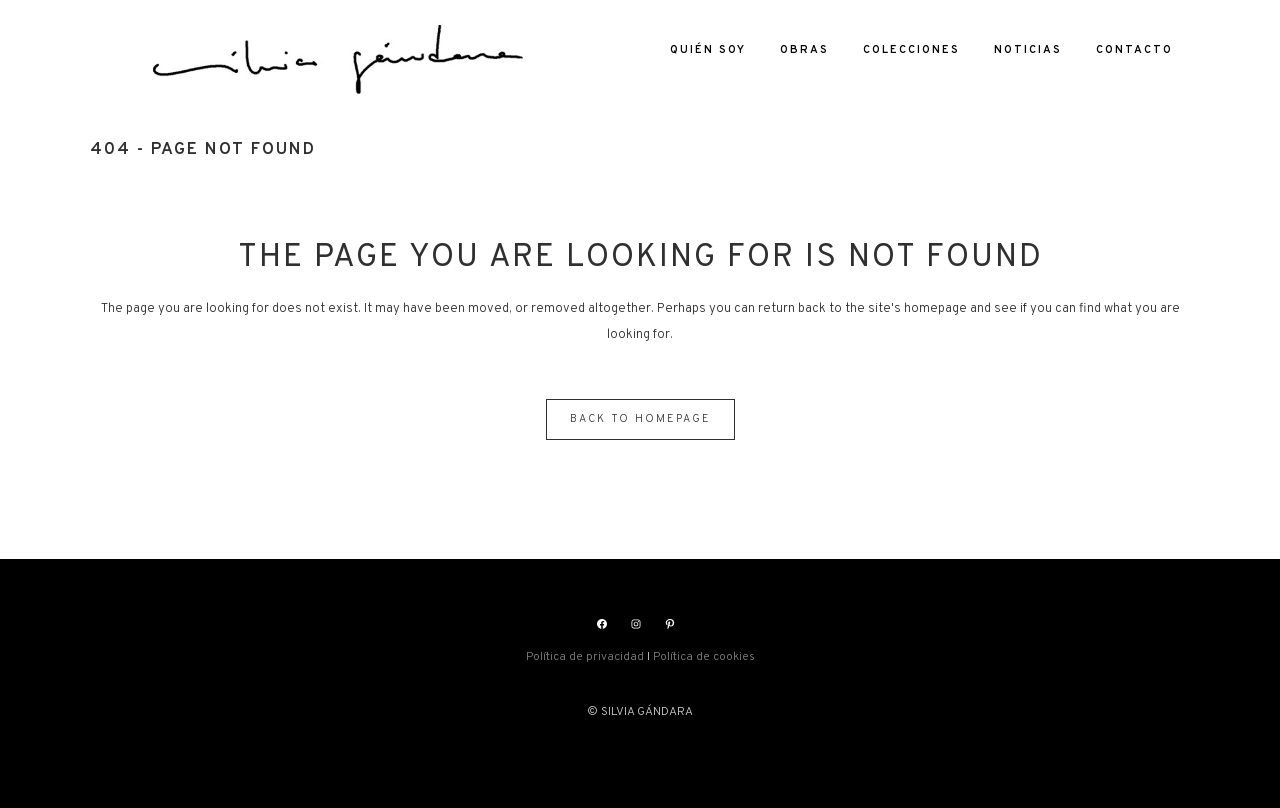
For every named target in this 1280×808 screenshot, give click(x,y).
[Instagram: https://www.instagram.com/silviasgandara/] (636, 624)
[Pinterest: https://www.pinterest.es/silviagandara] (670, 624)
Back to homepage (640, 419)
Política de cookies (704, 657)
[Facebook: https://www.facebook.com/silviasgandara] (602, 624)
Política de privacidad (585, 657)
